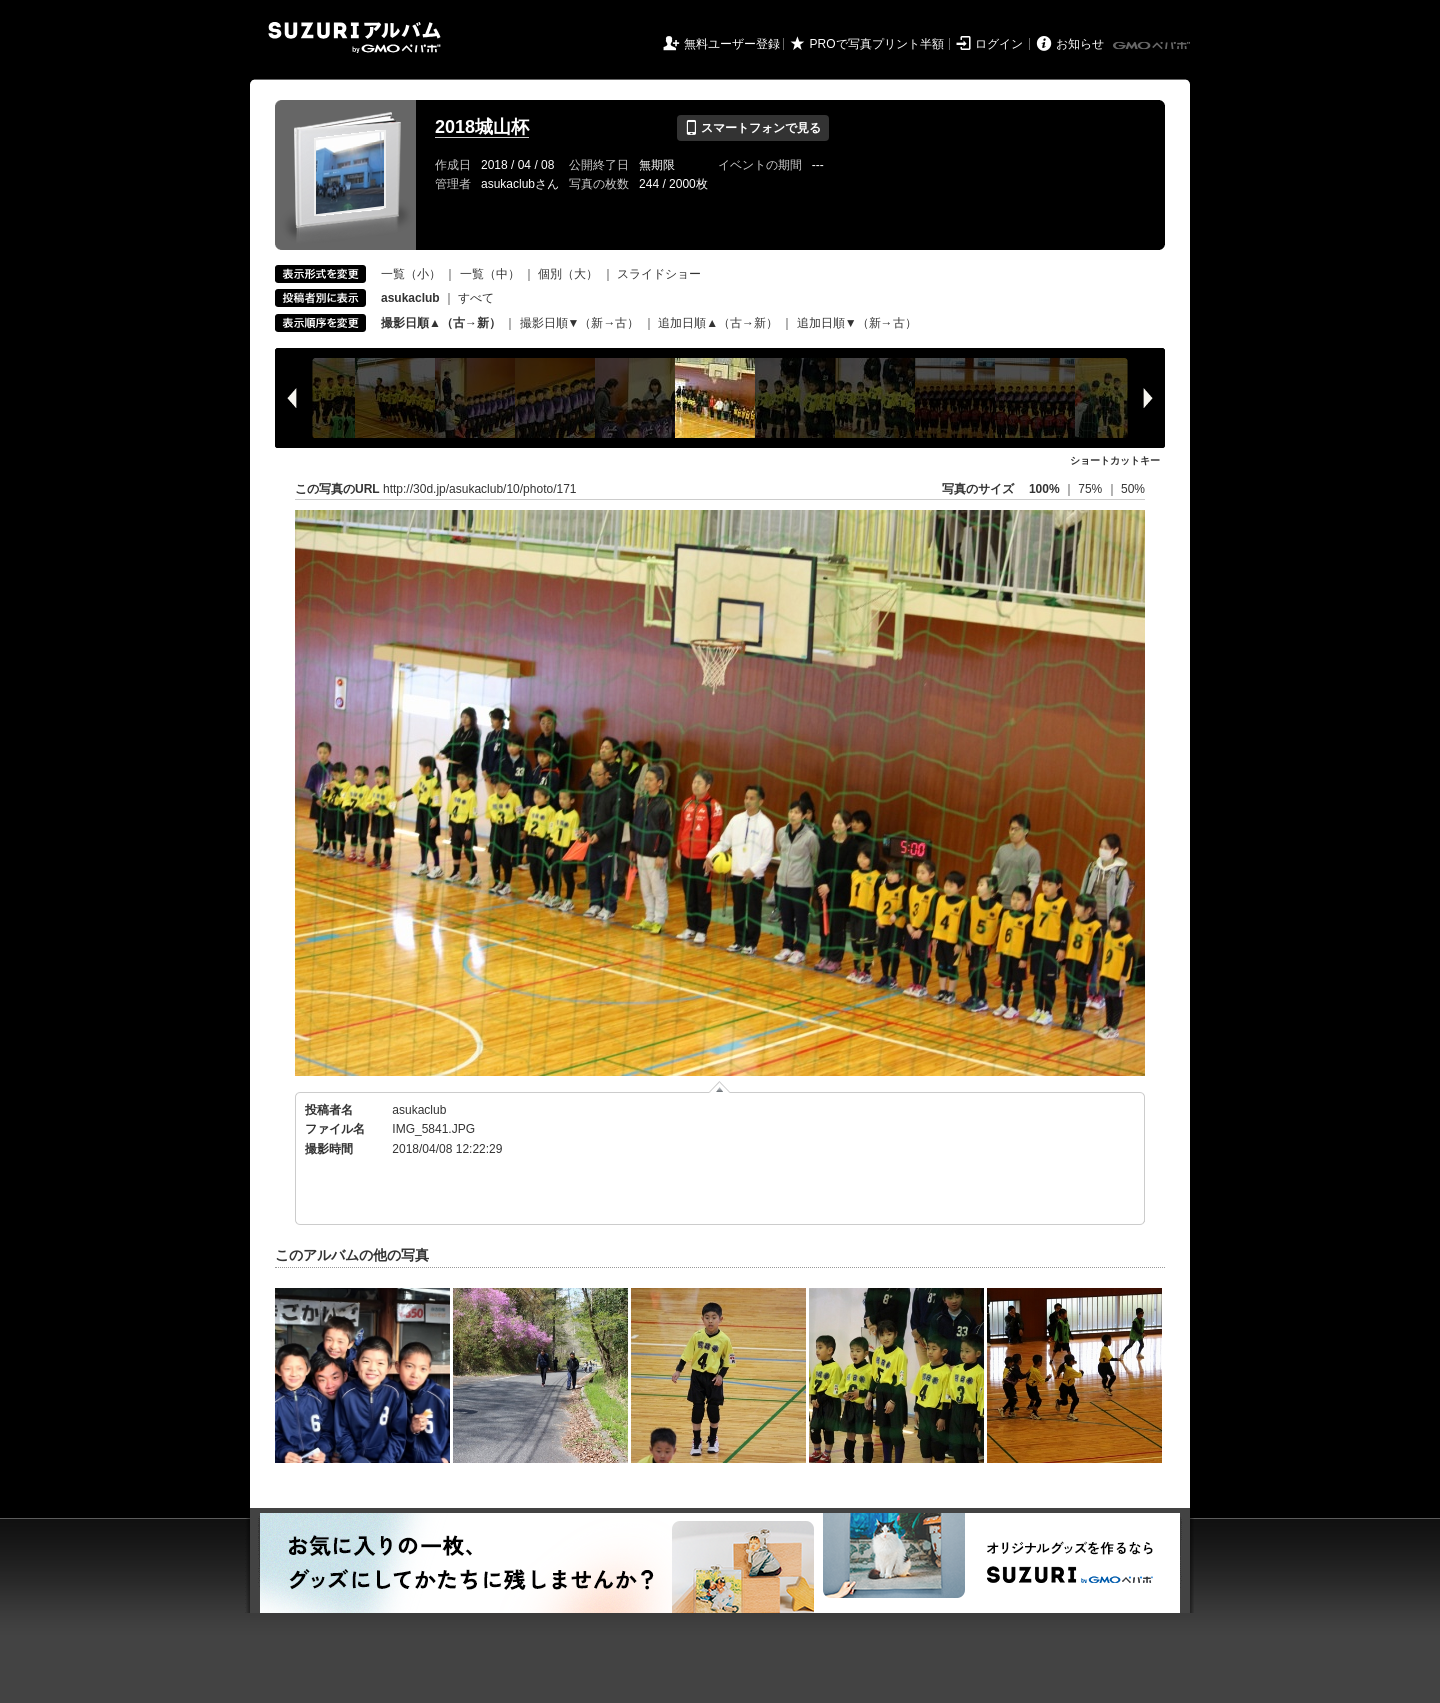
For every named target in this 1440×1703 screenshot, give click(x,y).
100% (1044, 489)
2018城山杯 (482, 127)
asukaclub (419, 1110)
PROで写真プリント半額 (877, 44)
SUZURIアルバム (354, 37)
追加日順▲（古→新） (718, 323)
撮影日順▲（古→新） (441, 323)
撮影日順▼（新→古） (580, 323)
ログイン (999, 44)
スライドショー (659, 274)
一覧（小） (411, 274)
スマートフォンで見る (752, 128)
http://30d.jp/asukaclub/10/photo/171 (479, 489)
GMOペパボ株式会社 (1153, 46)
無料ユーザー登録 (732, 44)
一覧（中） (490, 274)
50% (1133, 489)
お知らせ (1080, 44)
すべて (476, 298)
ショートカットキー (1115, 460)
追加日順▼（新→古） (857, 323)
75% (1091, 489)
